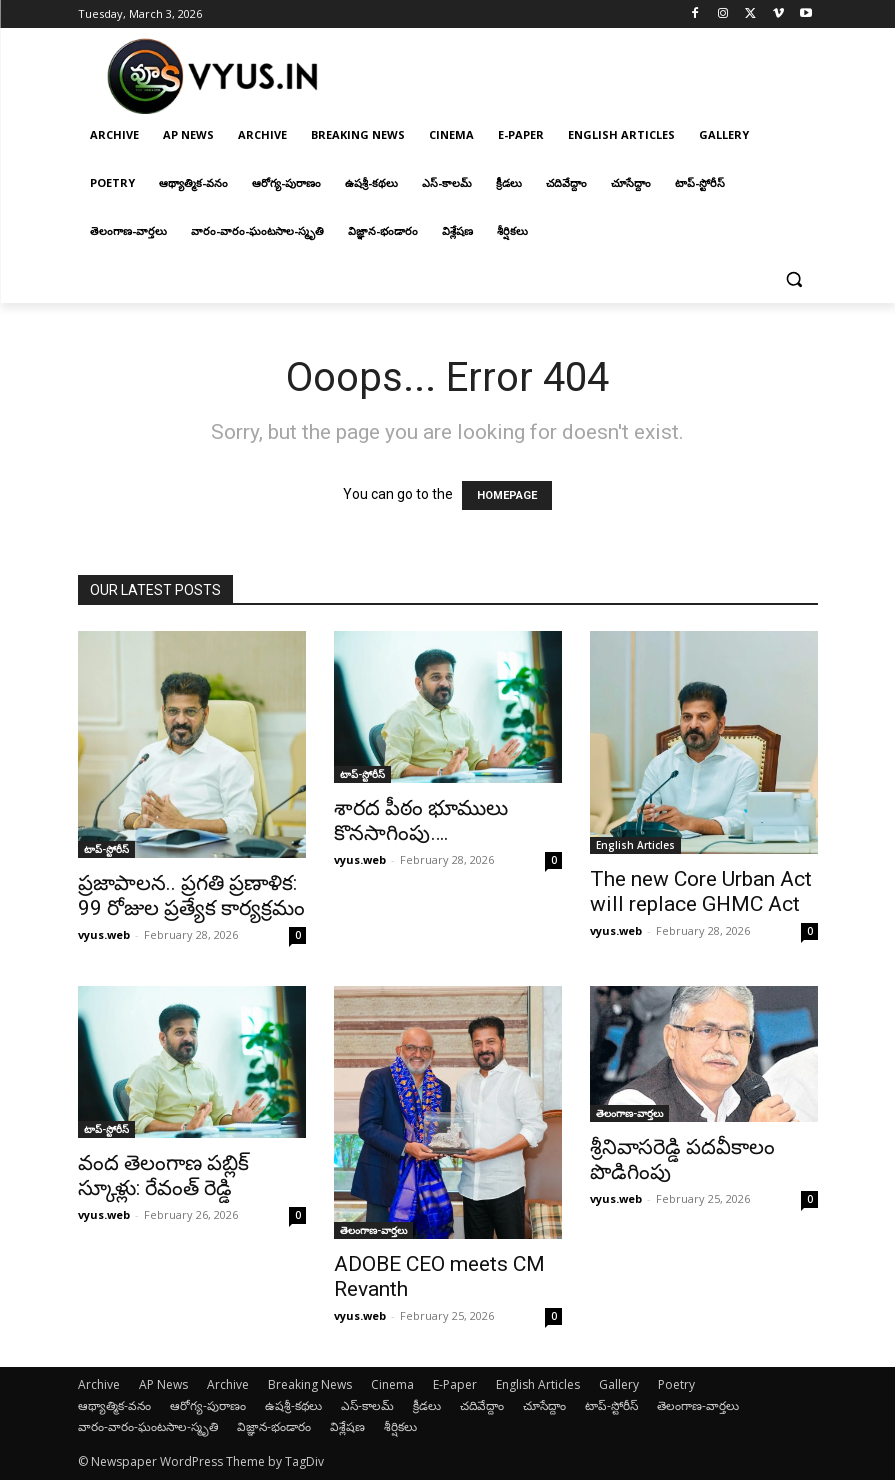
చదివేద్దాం (482, 1405)
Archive (99, 1384)
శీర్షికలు (400, 1426)
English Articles (635, 845)
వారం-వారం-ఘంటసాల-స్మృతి (148, 1426)
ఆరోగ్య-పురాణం (208, 1405)
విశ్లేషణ (347, 1426)
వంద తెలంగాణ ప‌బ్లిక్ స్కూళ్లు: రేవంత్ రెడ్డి (163, 1175)
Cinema (392, 1384)
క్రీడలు (427, 1405)
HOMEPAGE (507, 495)
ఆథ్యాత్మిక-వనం (114, 1405)
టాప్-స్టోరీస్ (106, 849)
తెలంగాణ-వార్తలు (373, 1230)
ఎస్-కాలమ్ (367, 1405)
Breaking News (310, 1384)
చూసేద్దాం (544, 1405)
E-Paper (455, 1384)
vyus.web (104, 934)
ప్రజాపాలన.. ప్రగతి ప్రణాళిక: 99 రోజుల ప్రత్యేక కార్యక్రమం (191, 895)
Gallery (619, 1384)
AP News (163, 1384)
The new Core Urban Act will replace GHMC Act (701, 891)
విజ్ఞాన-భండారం (274, 1426)
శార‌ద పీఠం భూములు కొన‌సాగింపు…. (421, 820)
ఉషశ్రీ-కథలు (293, 1405)
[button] (794, 279)
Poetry (676, 1384)
